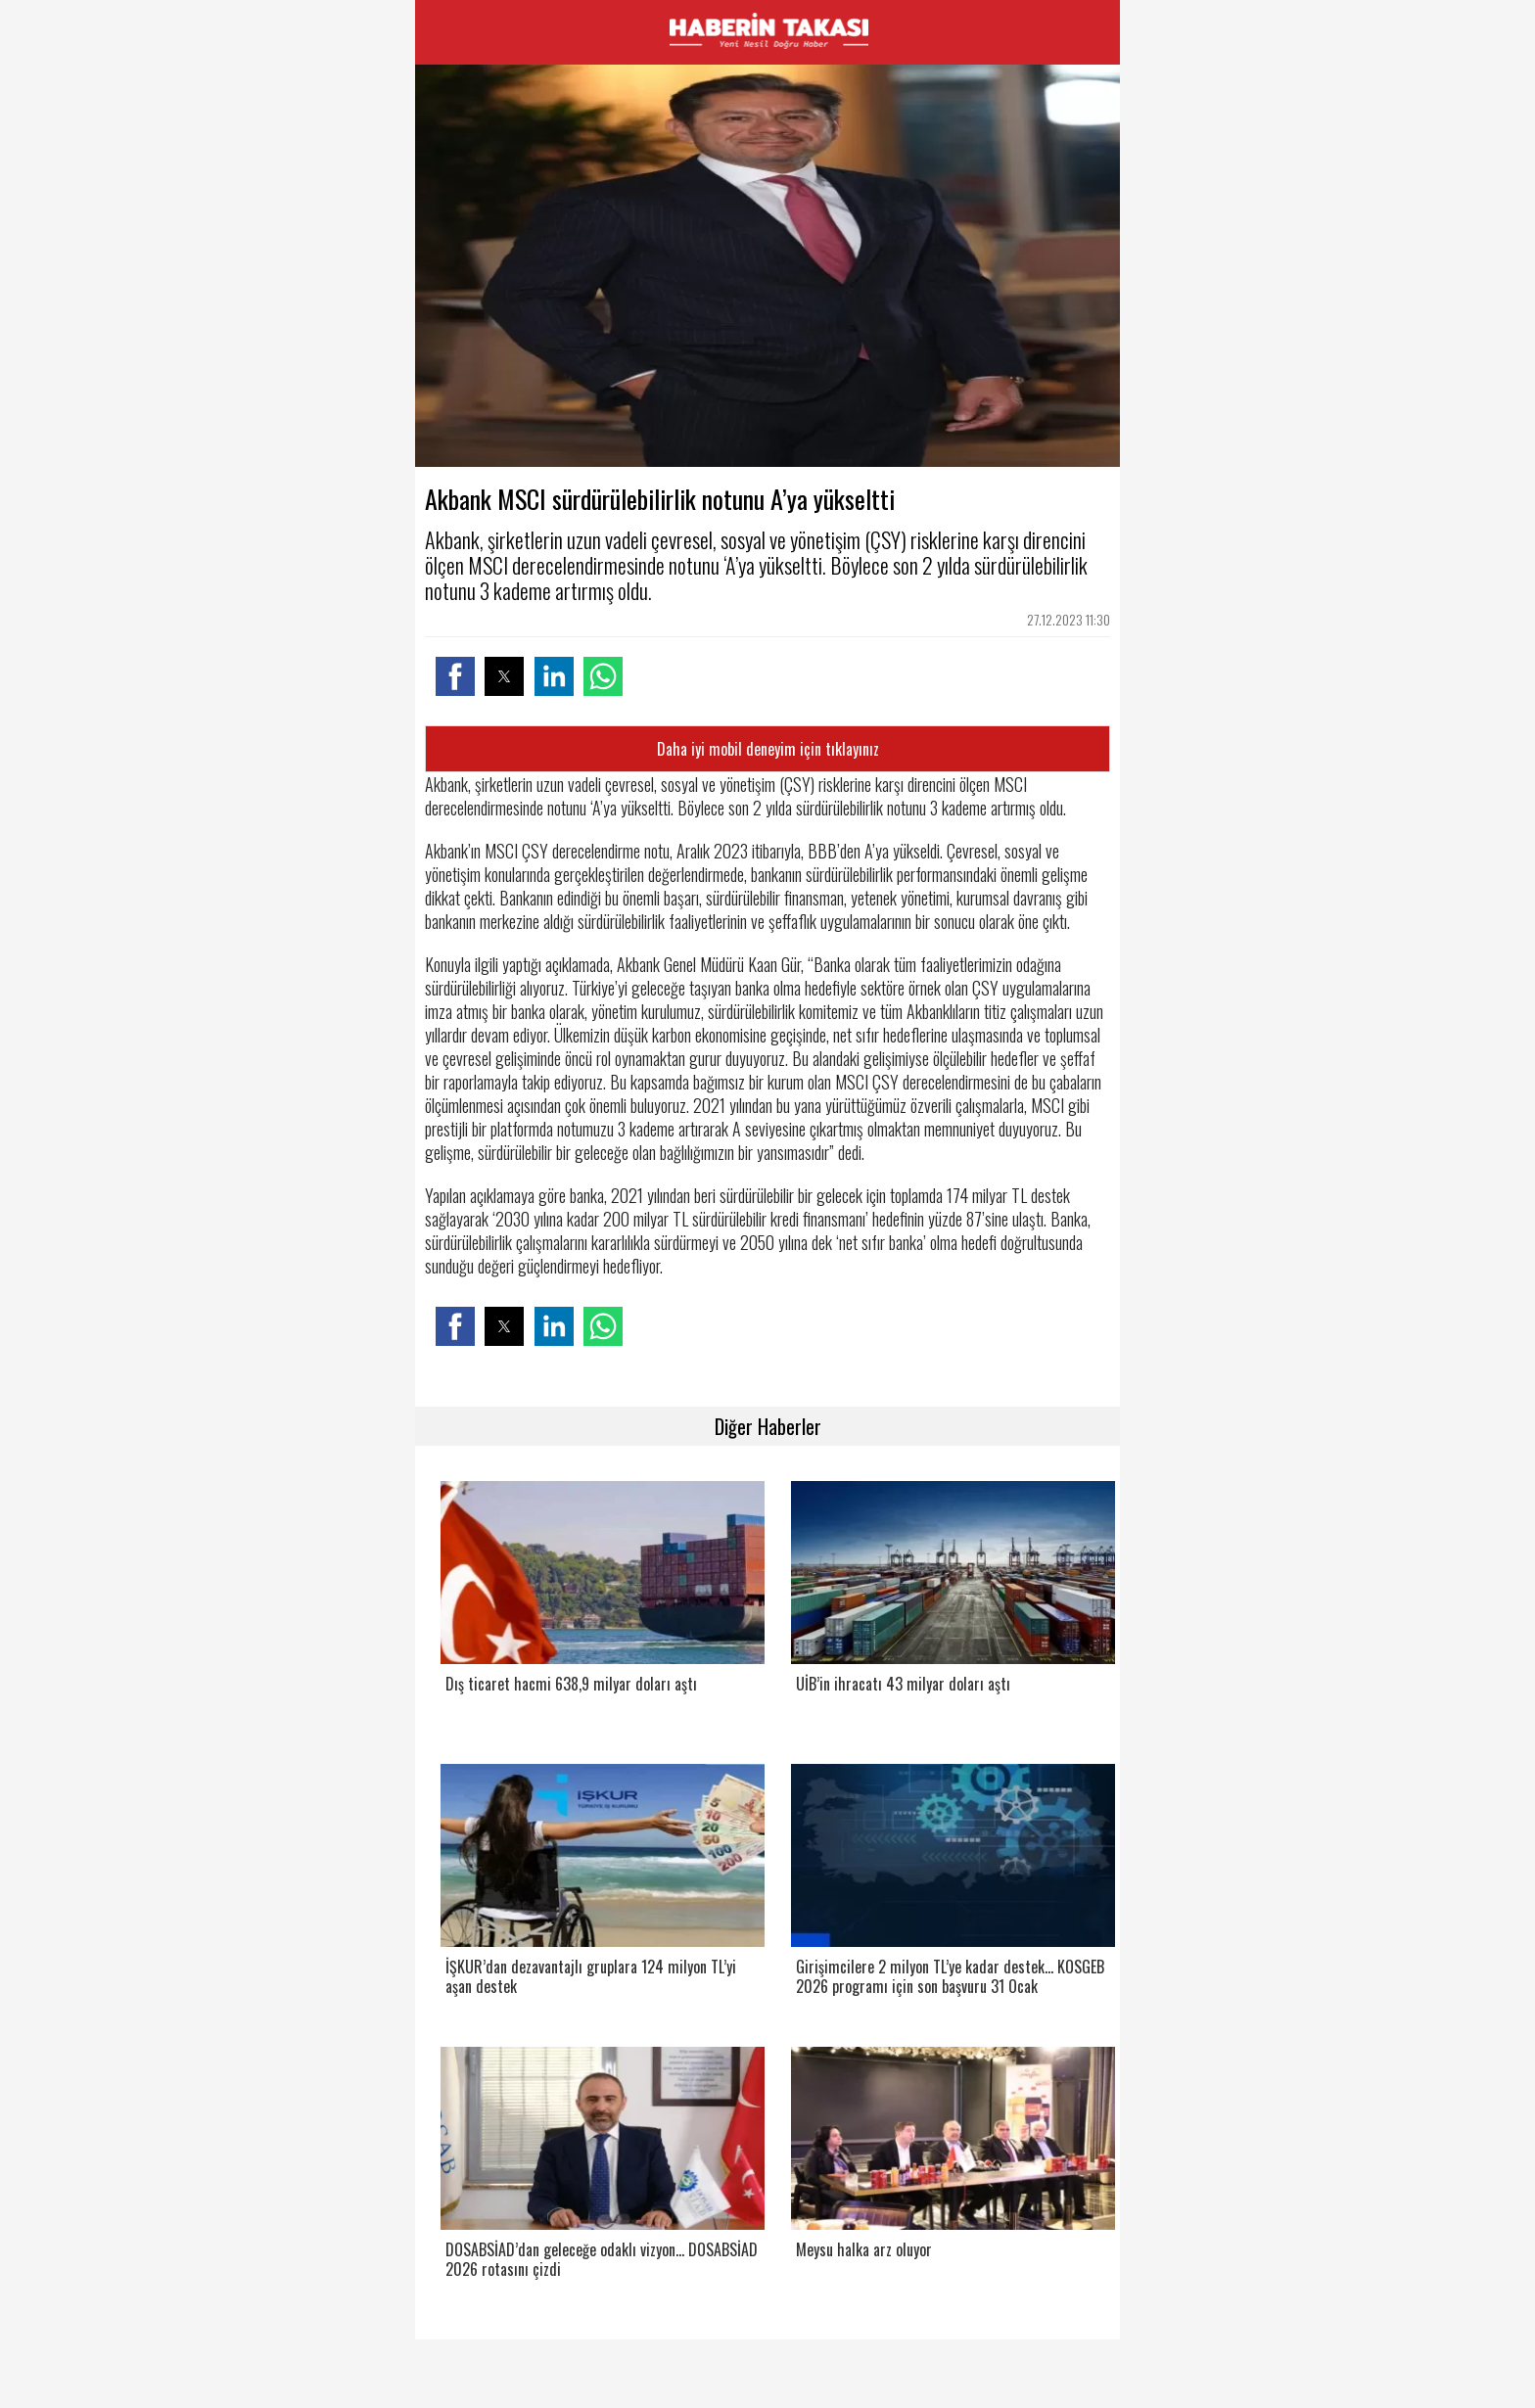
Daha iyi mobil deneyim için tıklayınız (768, 749)
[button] (455, 676)
